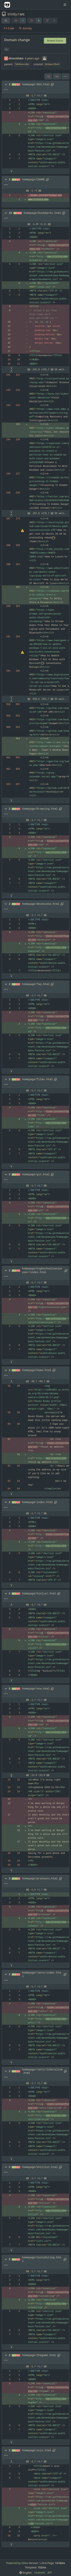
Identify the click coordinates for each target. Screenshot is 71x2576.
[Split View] (57, 76)
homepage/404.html (36, 84)
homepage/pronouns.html (40, 1878)
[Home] (7, 4)
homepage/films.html (37, 1079)
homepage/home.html (36, 1370)
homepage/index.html (37, 1502)
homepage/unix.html (36, 2450)
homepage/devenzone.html (40, 904)
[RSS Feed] (6, 20)
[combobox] (48, 76)
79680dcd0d (21, 64)
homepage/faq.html (36, 984)
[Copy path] (52, 84)
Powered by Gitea (17, 2563)
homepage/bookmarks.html (42, 213)
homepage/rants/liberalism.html (42, 2071)
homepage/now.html (36, 1688)
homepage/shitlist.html (40, 2167)
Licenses (39, 2572)
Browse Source (55, 40)
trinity (12, 14)
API (50, 2572)
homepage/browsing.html (40, 808)
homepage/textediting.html (41, 2259)
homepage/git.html (36, 1174)
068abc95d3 (52, 64)
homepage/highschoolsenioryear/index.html (42, 1270)
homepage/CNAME (33, 179)
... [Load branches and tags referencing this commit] (6, 49)
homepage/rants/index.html (41, 1974)
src (22, 14)
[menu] (65, 76)
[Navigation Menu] (65, 5)
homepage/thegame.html (39, 2355)
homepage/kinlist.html (39, 1593)
